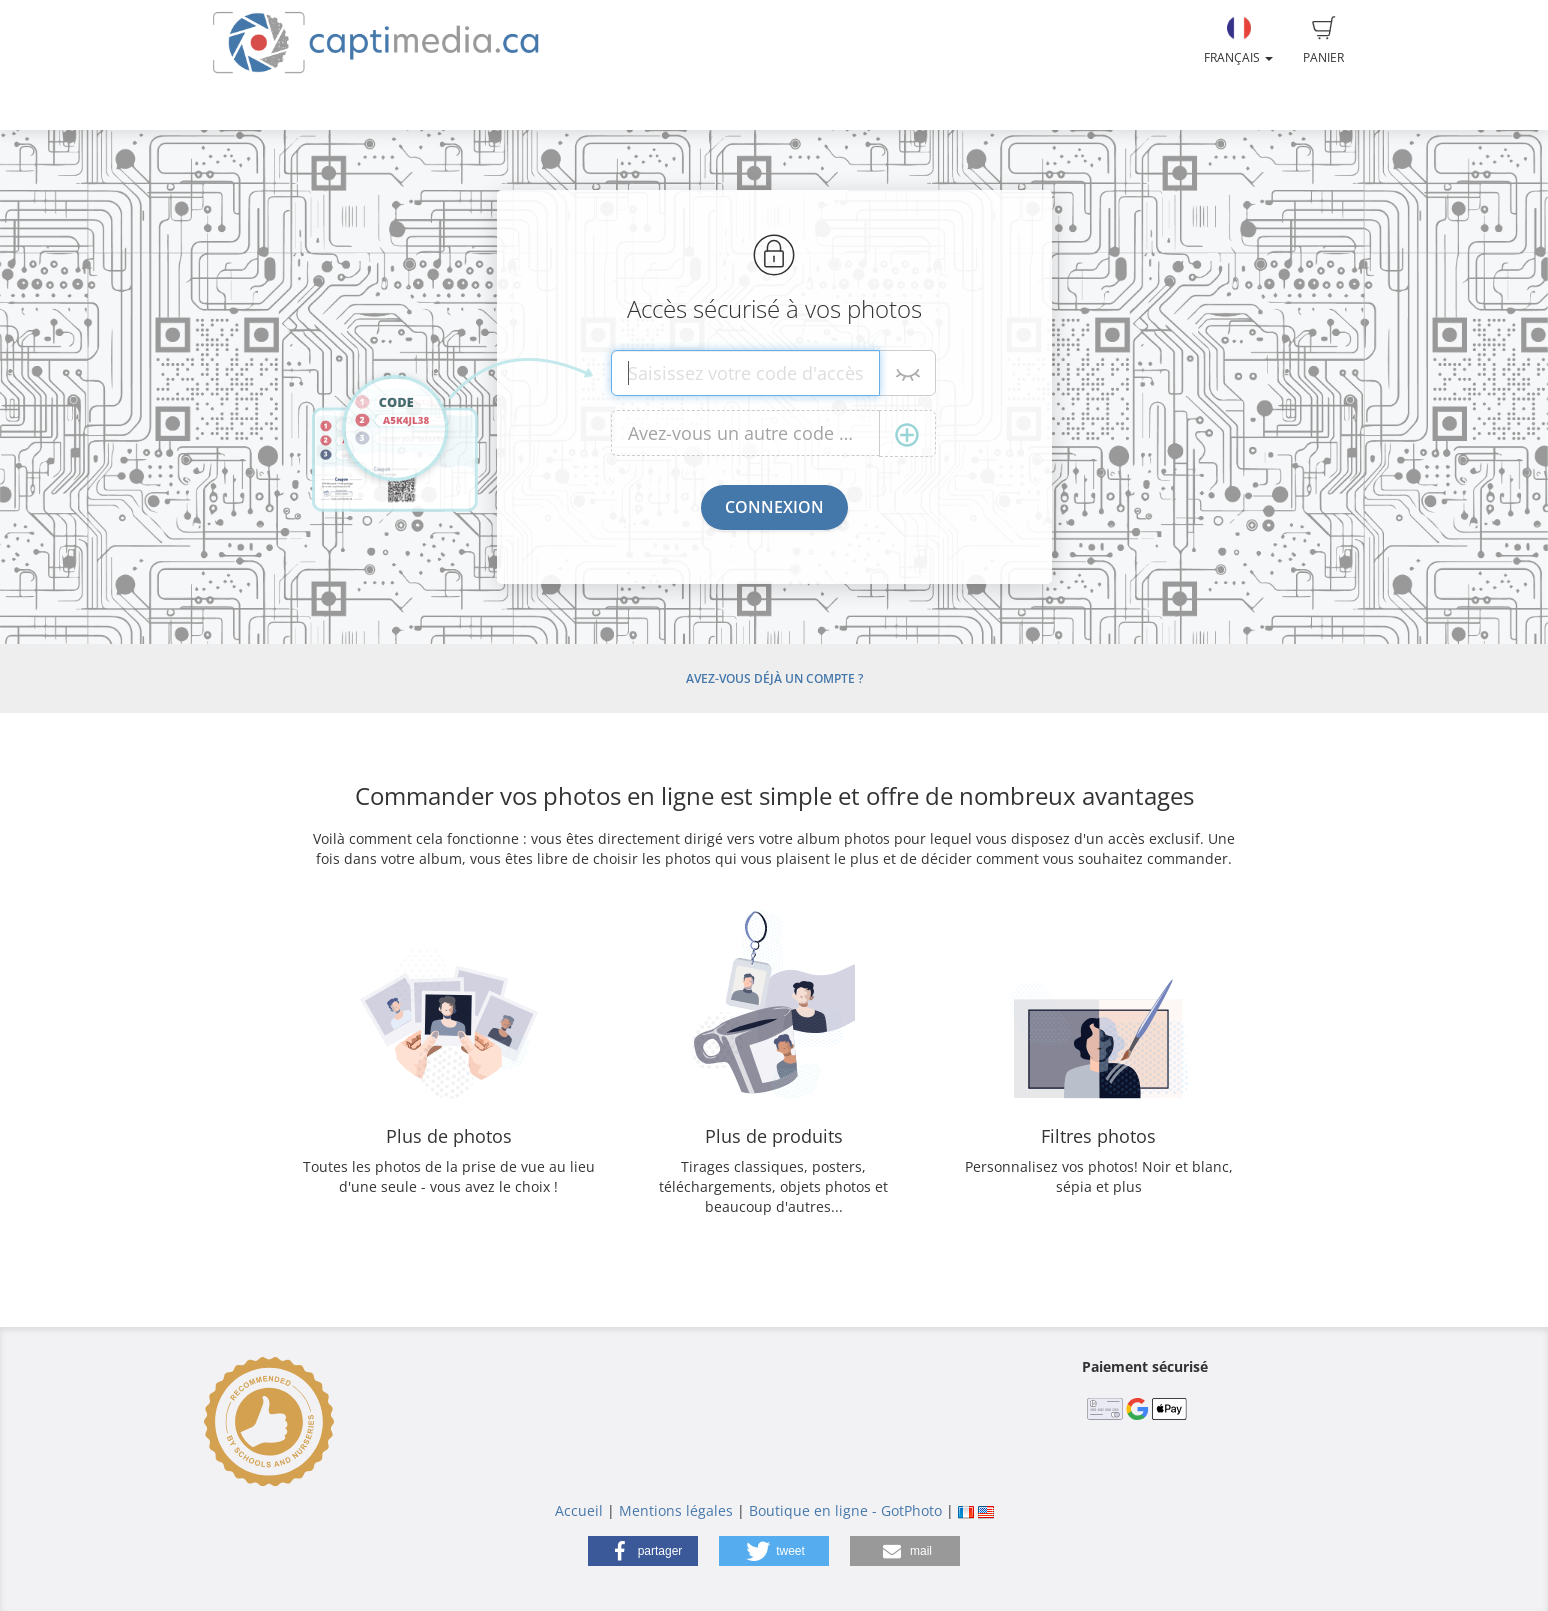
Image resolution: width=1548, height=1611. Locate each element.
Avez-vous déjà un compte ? (774, 678)
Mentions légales (676, 1510)
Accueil (579, 1510)
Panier (1323, 41)
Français (1238, 41)
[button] (643, 1551)
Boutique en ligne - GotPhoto (845, 1510)
